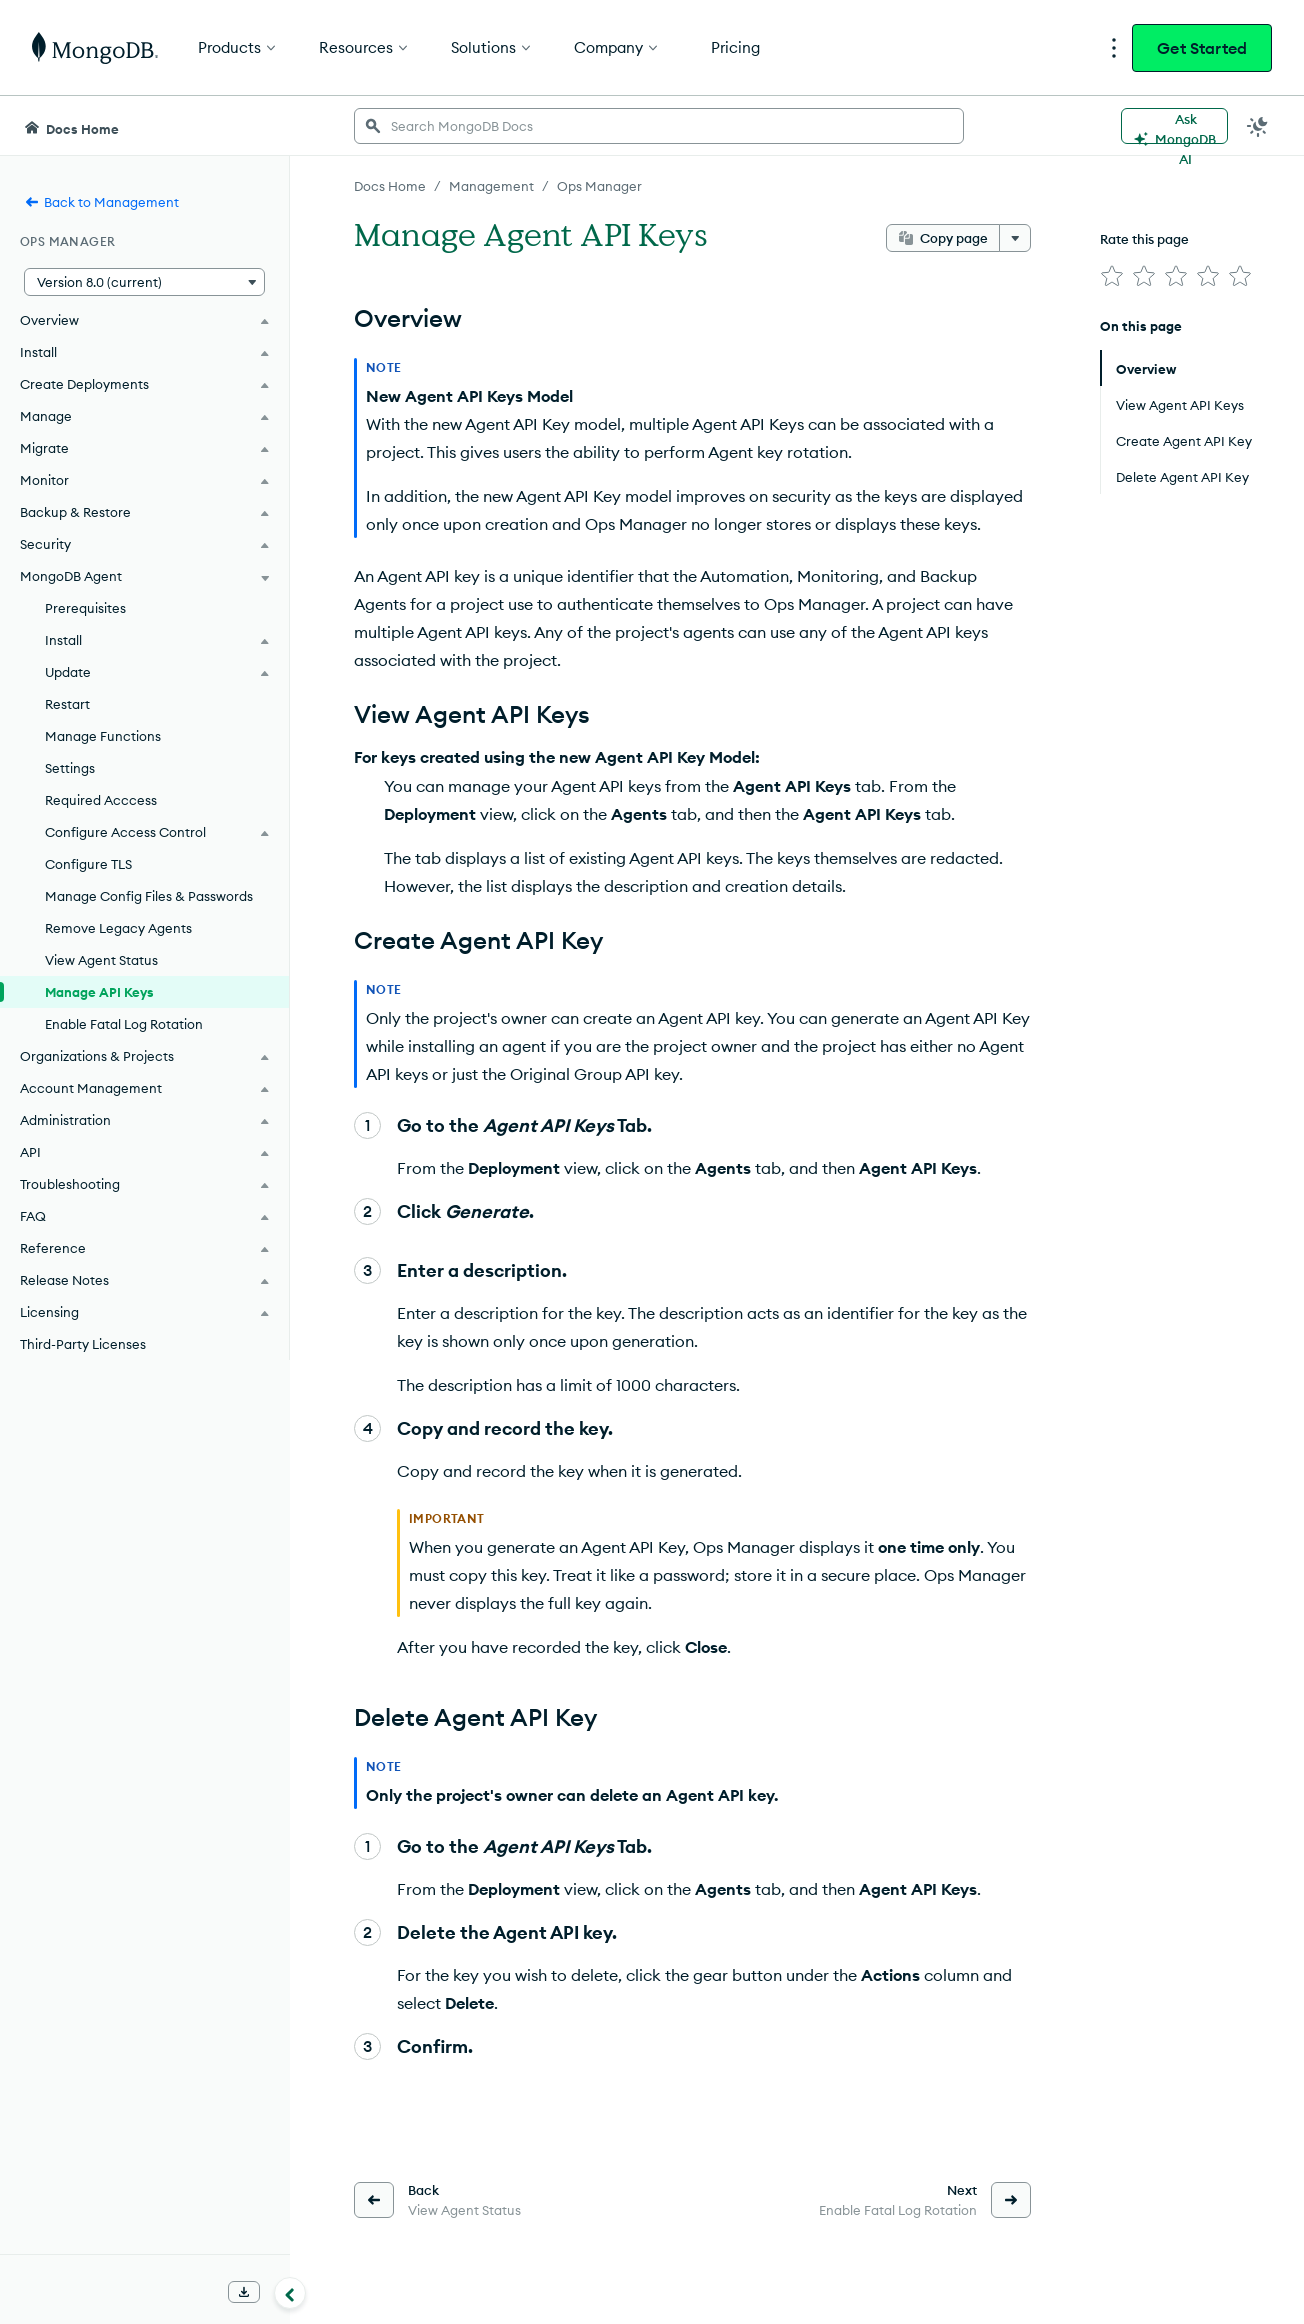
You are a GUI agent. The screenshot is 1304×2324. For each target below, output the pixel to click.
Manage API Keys (99, 992)
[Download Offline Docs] (244, 2292)
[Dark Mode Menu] (1258, 126)
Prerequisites (85, 608)
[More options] (1015, 238)
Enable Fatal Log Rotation (124, 1024)
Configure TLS (88, 864)
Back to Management (101, 202)
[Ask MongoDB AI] (1174, 126)
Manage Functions (103, 736)
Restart (67, 704)
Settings (70, 768)
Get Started (1202, 48)
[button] (144, 282)
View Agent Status (101, 960)
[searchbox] (659, 126)
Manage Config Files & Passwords (149, 896)
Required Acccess (101, 800)
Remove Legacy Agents (118, 928)
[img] (1112, 276)
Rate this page (1144, 239)
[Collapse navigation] (290, 2293)
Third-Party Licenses (83, 1344)
